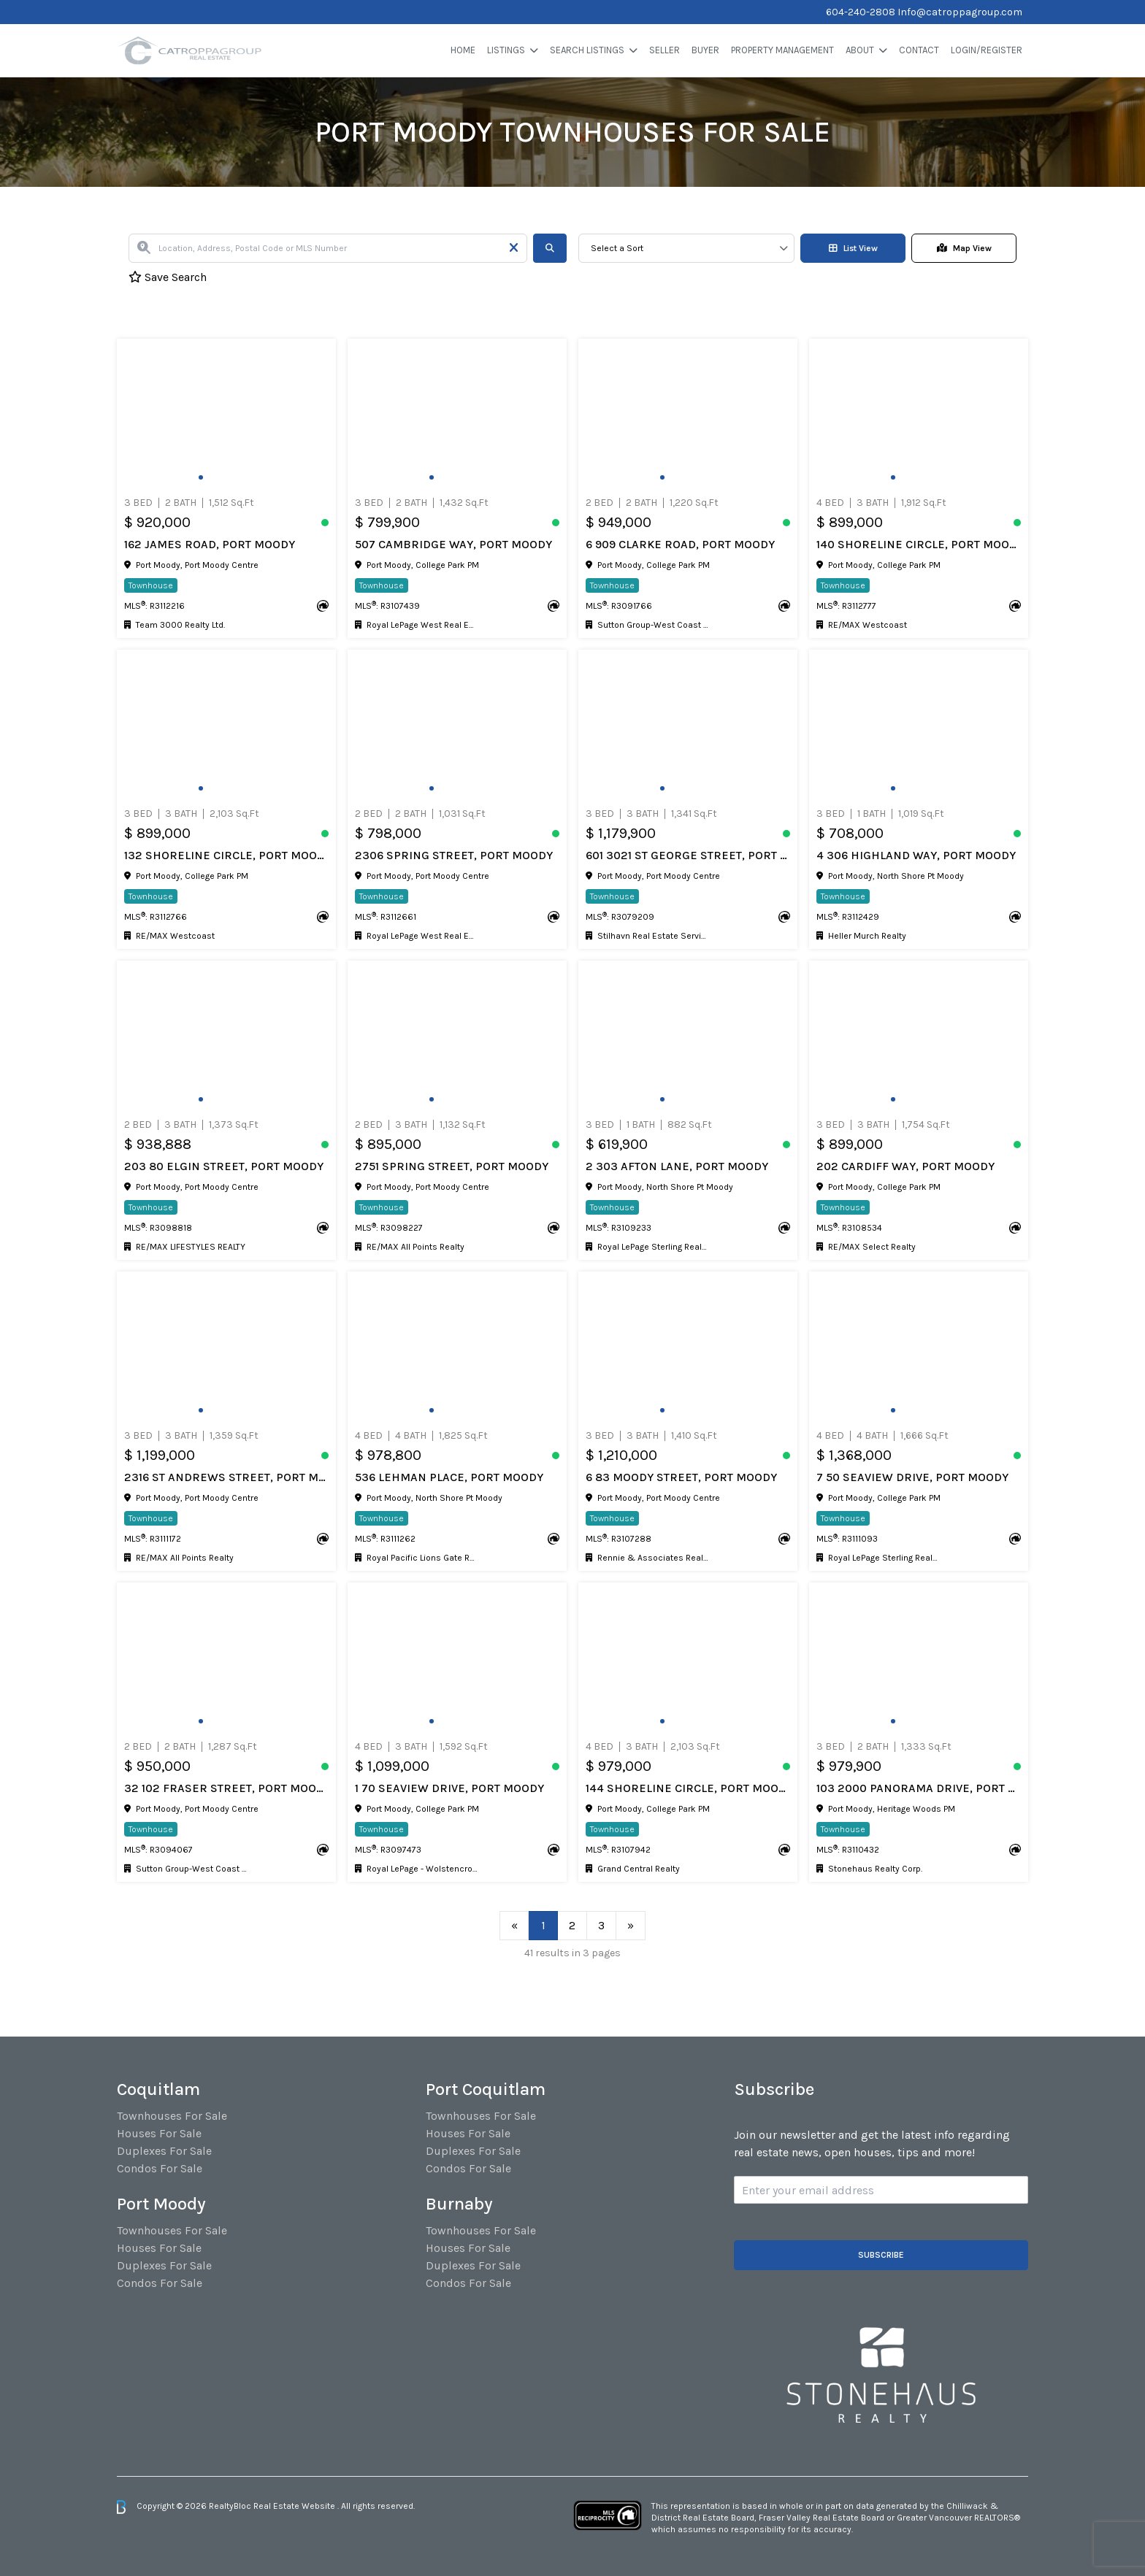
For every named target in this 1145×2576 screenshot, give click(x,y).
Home (463, 50)
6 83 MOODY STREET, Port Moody (681, 1477)
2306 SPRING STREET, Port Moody (454, 855)
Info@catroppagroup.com (959, 12)
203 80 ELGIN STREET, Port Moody (223, 1166)
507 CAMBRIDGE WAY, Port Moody (453, 544)
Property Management (782, 50)
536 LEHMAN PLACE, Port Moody (449, 1477)
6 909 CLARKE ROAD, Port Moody (680, 544)
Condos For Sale (159, 2168)
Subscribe (881, 2255)
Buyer (705, 50)
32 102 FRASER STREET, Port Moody (226, 1788)
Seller (664, 50)
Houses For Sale (159, 2133)
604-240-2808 (860, 12)
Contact (919, 50)
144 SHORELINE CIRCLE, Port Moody (688, 1788)
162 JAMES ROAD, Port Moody (209, 544)
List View (853, 248)
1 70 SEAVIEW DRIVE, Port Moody (449, 1788)
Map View (964, 248)
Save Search (168, 277)
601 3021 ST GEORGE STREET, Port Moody (688, 855)
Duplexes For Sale (164, 2151)
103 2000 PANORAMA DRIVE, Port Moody (918, 1788)
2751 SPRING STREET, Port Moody (451, 1166)
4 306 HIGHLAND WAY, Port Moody (916, 855)
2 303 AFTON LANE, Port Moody (677, 1166)
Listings (506, 50)
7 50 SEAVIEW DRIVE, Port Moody (912, 1477)
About (860, 50)
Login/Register (986, 50)
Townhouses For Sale (172, 2116)
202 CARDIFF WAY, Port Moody (905, 1166)
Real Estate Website (295, 2506)
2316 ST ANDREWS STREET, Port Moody (226, 1477)
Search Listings (587, 50)
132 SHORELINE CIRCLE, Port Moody (226, 855)
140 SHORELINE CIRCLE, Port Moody (918, 544)
